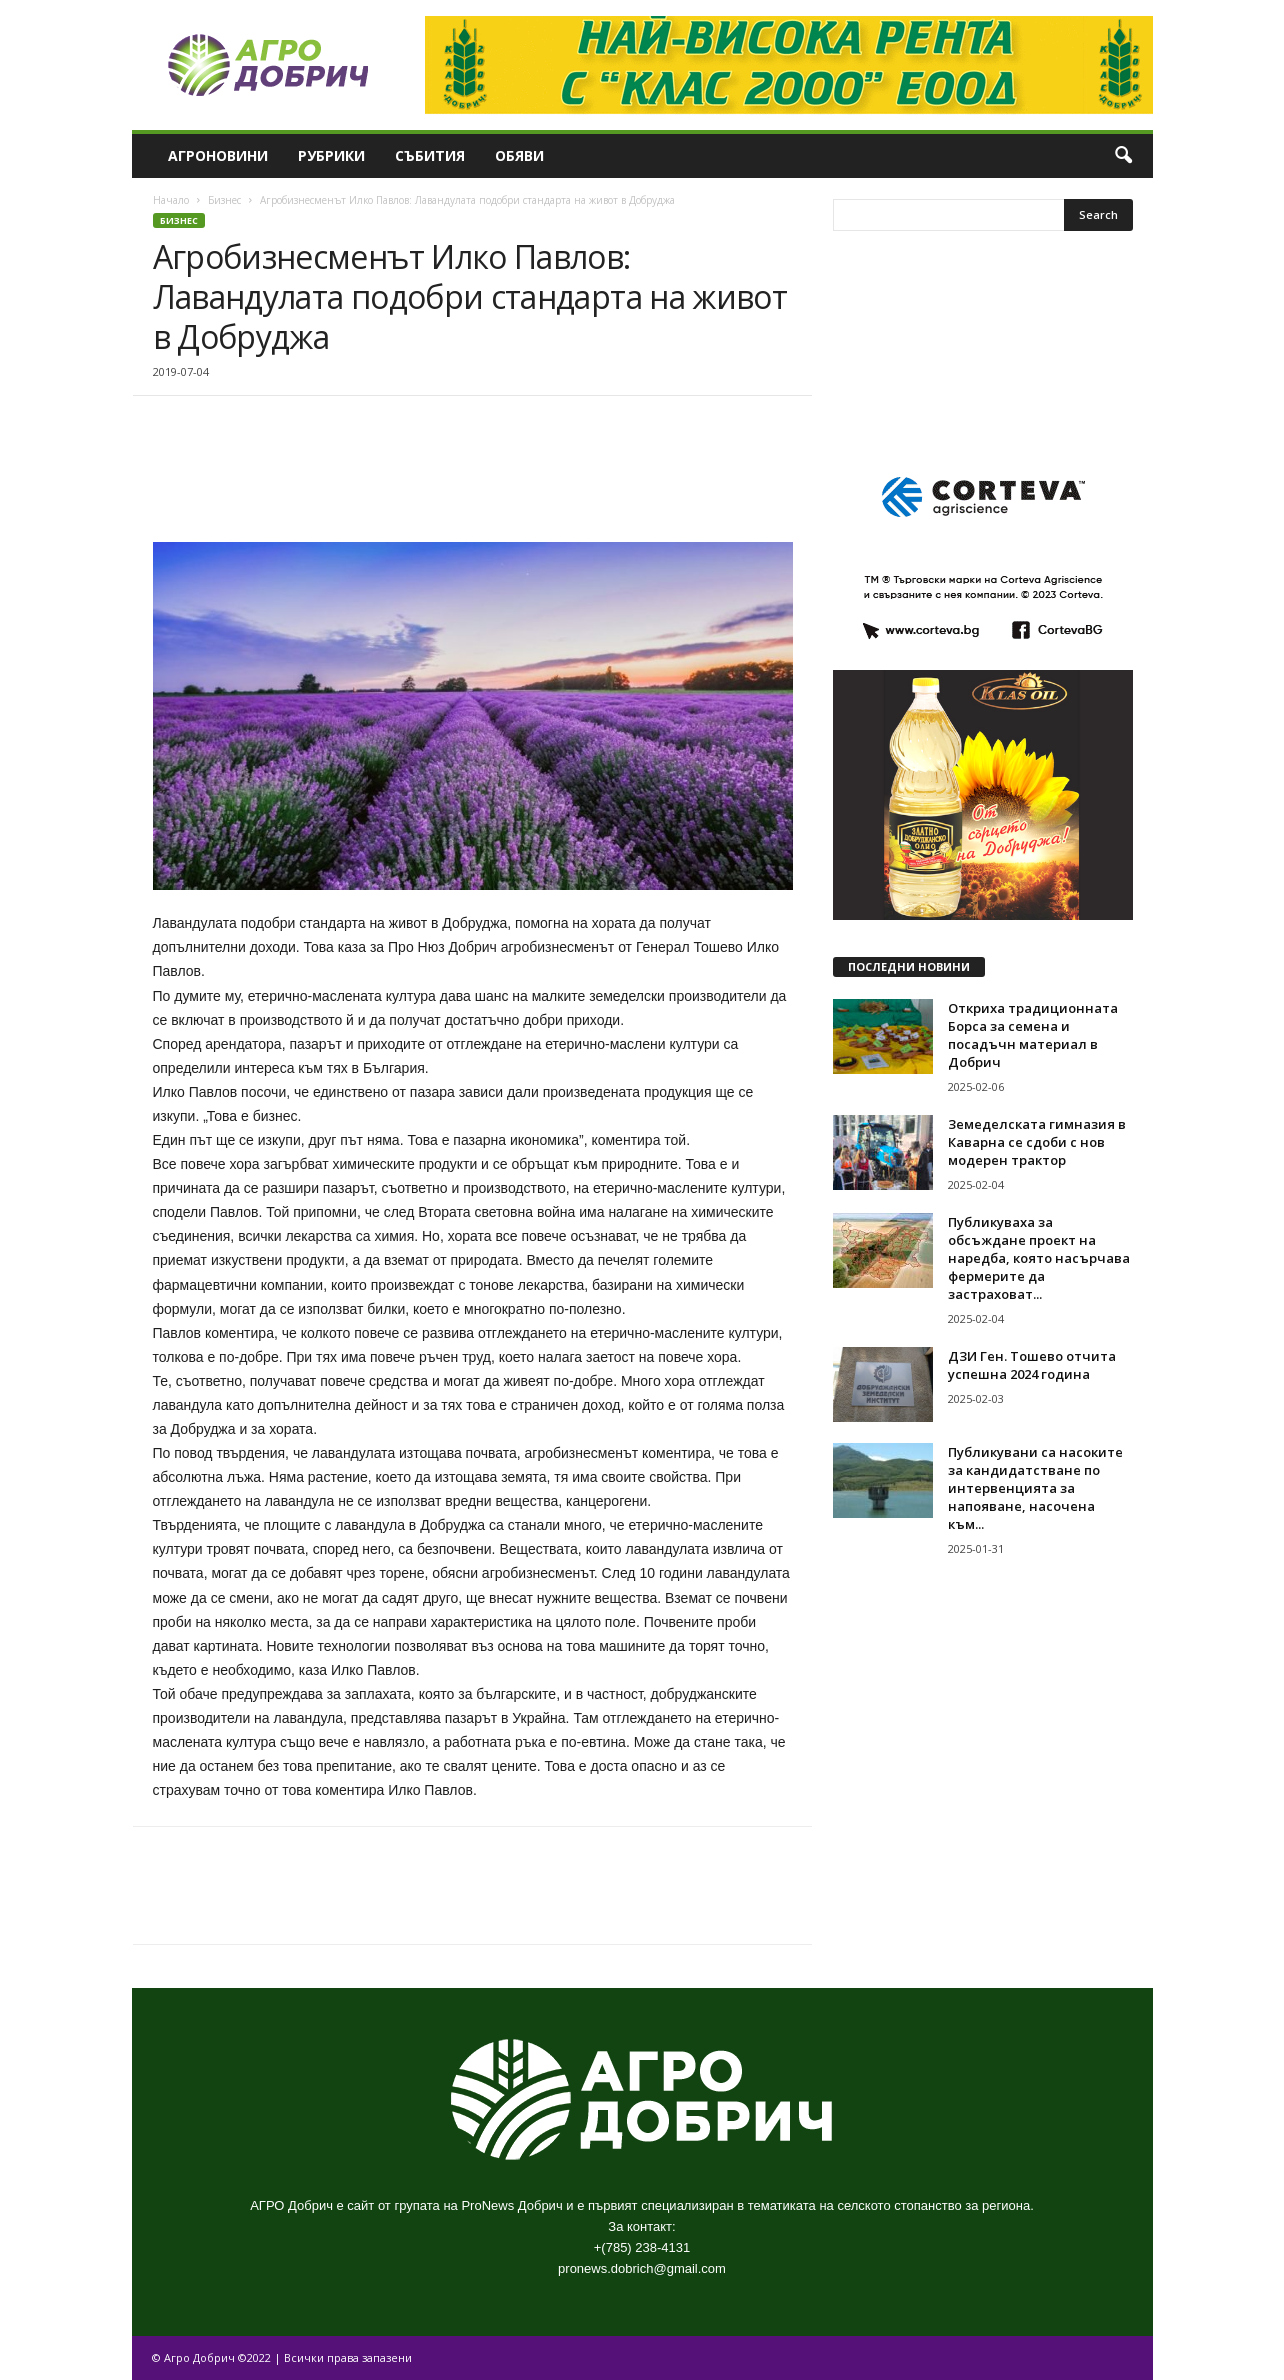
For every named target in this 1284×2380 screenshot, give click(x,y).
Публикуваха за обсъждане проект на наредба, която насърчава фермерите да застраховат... (1039, 1258)
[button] (1123, 156)
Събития (430, 155)
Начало (171, 200)
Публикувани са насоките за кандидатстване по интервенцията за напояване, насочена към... (1035, 1488)
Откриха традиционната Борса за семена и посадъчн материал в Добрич (1033, 1035)
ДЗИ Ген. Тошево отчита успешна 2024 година (1032, 1365)
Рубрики (331, 155)
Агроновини (218, 155)
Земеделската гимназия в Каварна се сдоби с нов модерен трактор (1037, 1142)
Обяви (519, 155)
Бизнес (224, 200)
